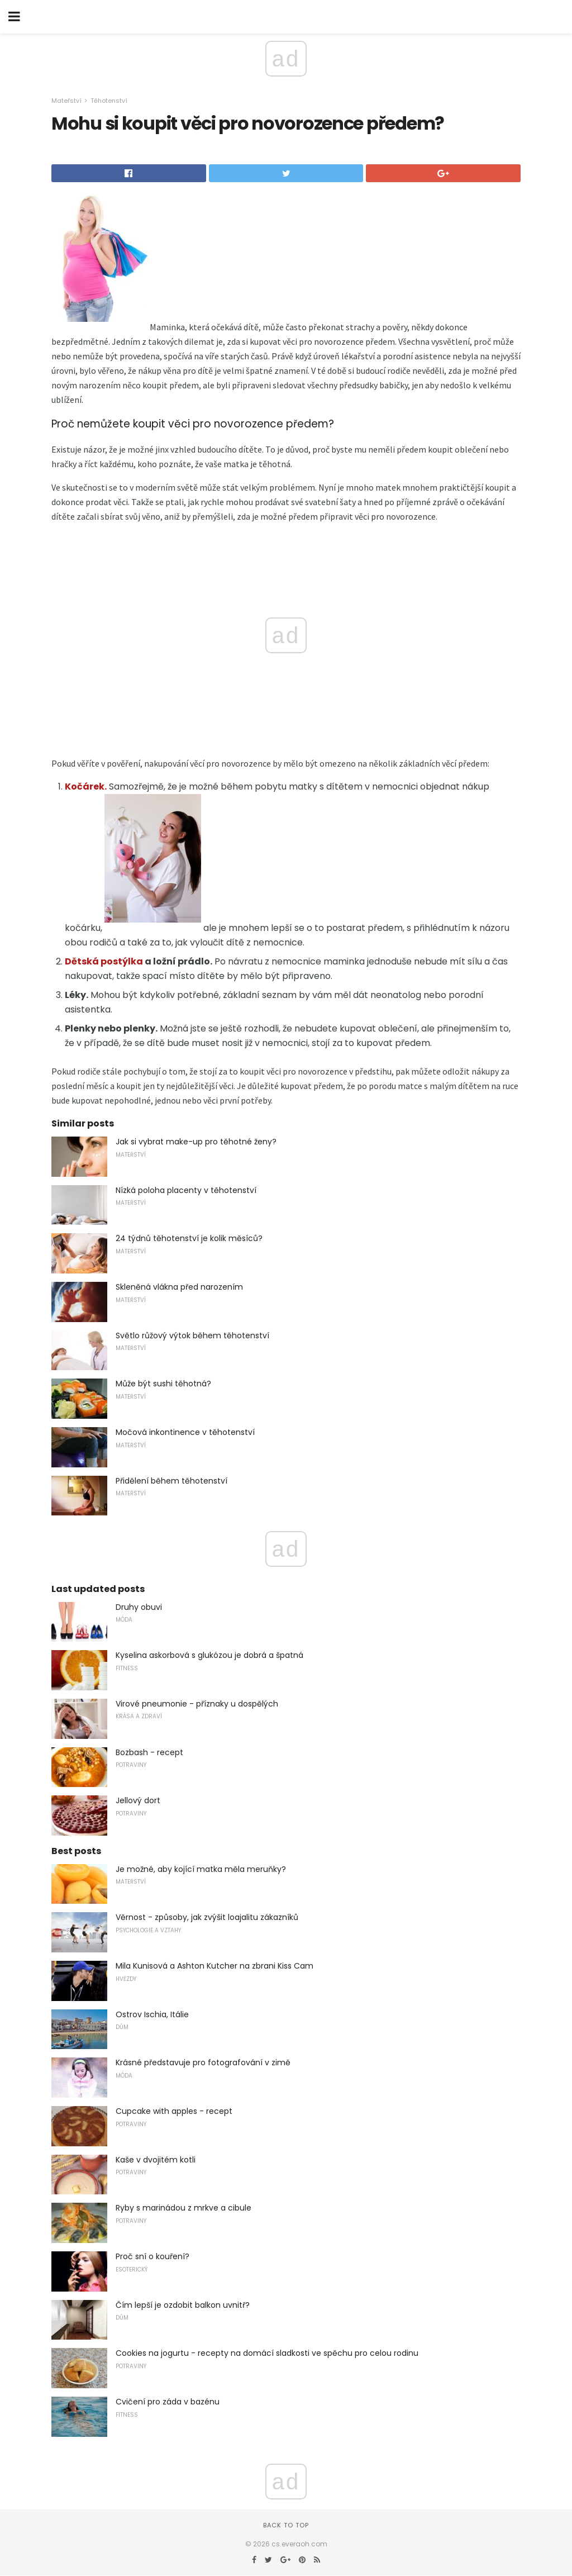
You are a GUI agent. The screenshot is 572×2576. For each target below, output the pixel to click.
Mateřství (66, 100)
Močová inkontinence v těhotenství (185, 1432)
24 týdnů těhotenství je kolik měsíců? (189, 1238)
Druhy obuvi (139, 1607)
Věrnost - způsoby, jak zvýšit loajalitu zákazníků (207, 1917)
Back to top (286, 2525)
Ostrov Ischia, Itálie (152, 2014)
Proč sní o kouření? (152, 2256)
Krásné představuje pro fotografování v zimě (203, 2062)
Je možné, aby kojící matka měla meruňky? (201, 1869)
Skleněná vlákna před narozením (179, 1286)
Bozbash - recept (149, 1752)
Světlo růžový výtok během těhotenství (192, 1335)
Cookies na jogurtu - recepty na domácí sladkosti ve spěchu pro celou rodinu (267, 2353)
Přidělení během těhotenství (171, 1480)
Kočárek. (86, 786)
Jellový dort (138, 1800)
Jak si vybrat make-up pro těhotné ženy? (196, 1141)
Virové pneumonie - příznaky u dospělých (197, 1703)
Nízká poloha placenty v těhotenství (186, 1190)
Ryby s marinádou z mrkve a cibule (183, 2207)
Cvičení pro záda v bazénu (168, 2401)
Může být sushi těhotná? (163, 1383)
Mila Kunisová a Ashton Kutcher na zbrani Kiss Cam (214, 1965)
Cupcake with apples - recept (174, 2111)
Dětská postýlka (104, 961)
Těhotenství (108, 100)
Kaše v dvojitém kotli (156, 2159)
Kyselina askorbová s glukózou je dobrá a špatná (209, 1655)
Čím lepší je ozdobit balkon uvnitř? (183, 2305)
